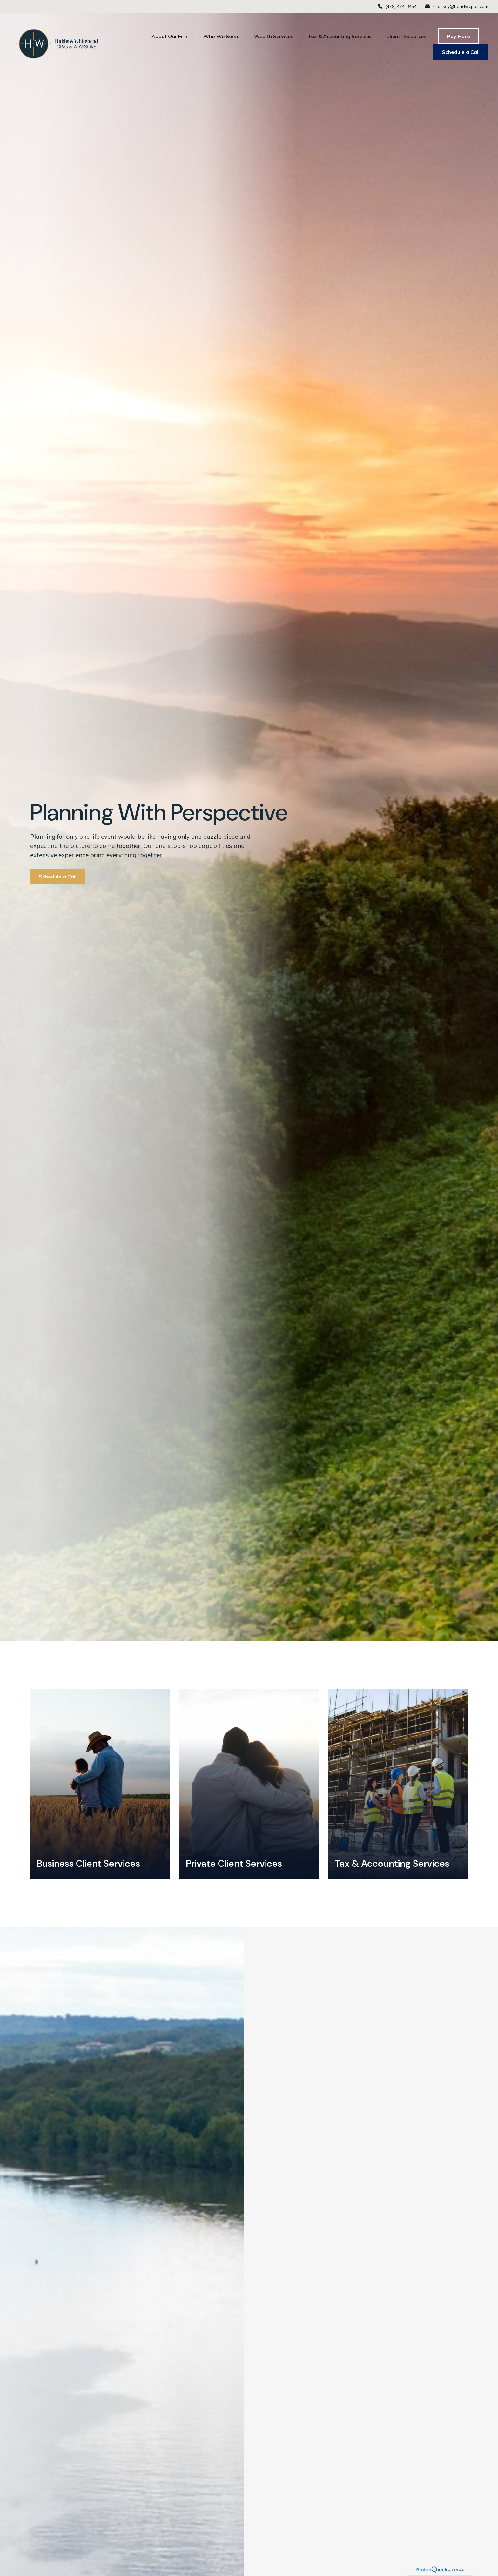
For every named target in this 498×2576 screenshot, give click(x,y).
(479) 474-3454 (397, 6)
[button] (170, 36)
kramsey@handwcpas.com (456, 6)
